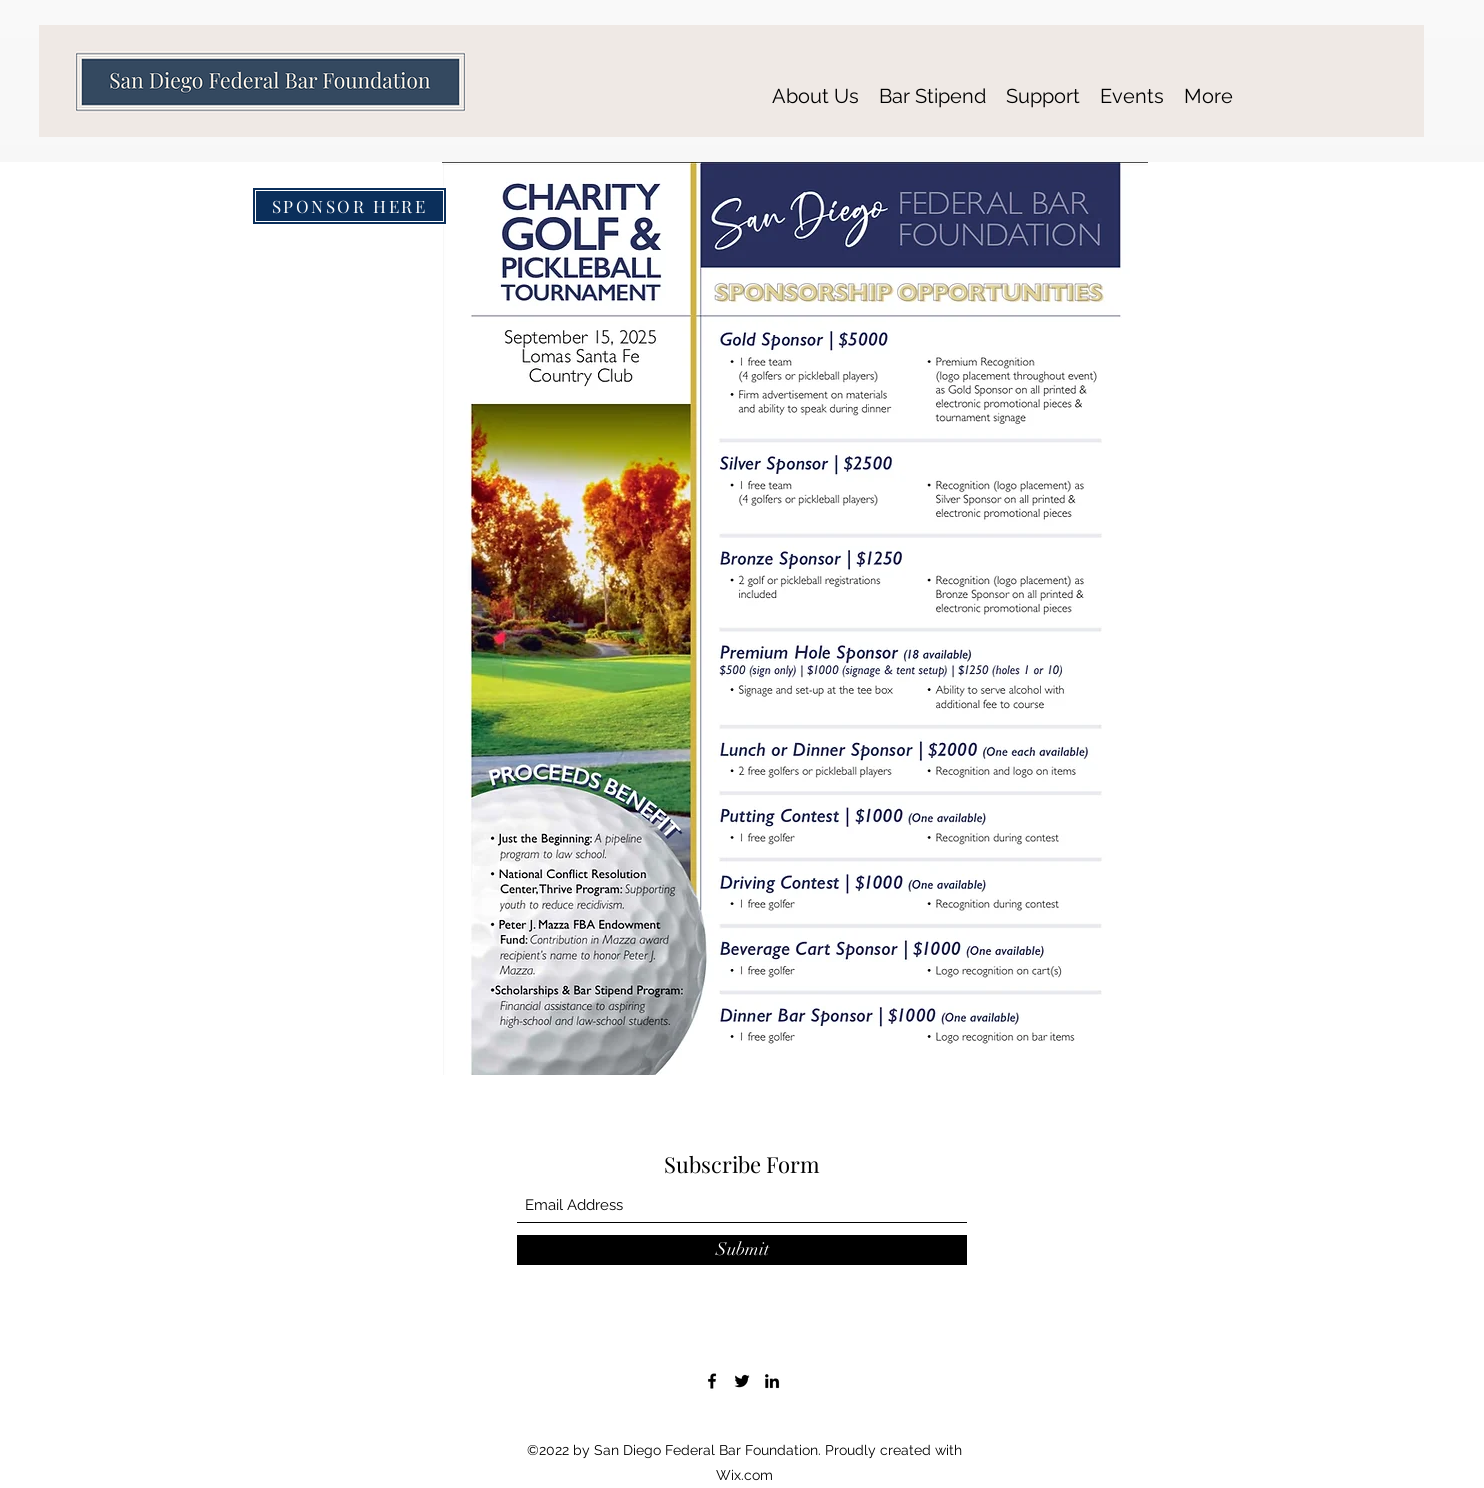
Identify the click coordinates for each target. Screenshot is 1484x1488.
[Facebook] (712, 1381)
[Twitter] (742, 1381)
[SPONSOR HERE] (349, 206)
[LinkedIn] (772, 1381)
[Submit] (742, 1250)
